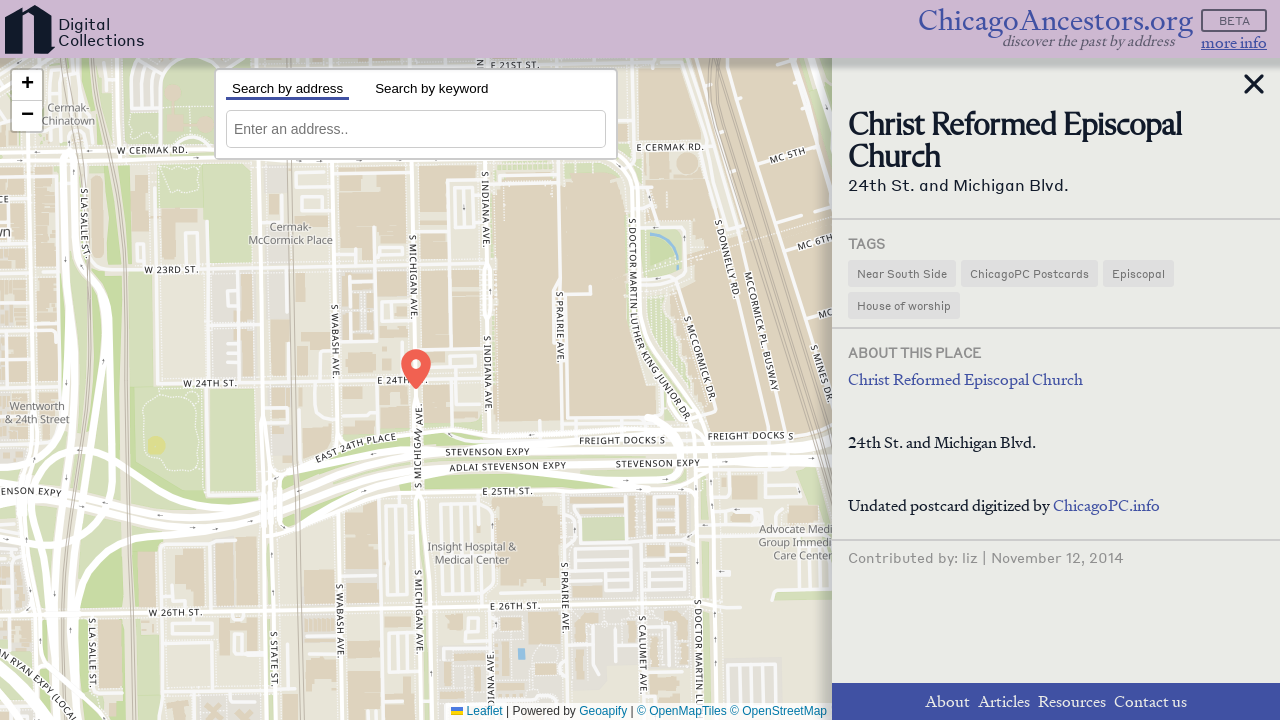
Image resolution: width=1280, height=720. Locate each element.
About (947, 701)
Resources (1072, 701)
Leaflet (476, 711)
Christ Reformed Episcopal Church (965, 379)
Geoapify (603, 711)
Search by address (287, 88)
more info (1234, 42)
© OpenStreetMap (778, 711)
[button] (416, 369)
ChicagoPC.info (1106, 505)
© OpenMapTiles (682, 711)
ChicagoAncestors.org (1055, 20)
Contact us (1150, 701)
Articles (1004, 701)
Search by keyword (431, 88)
